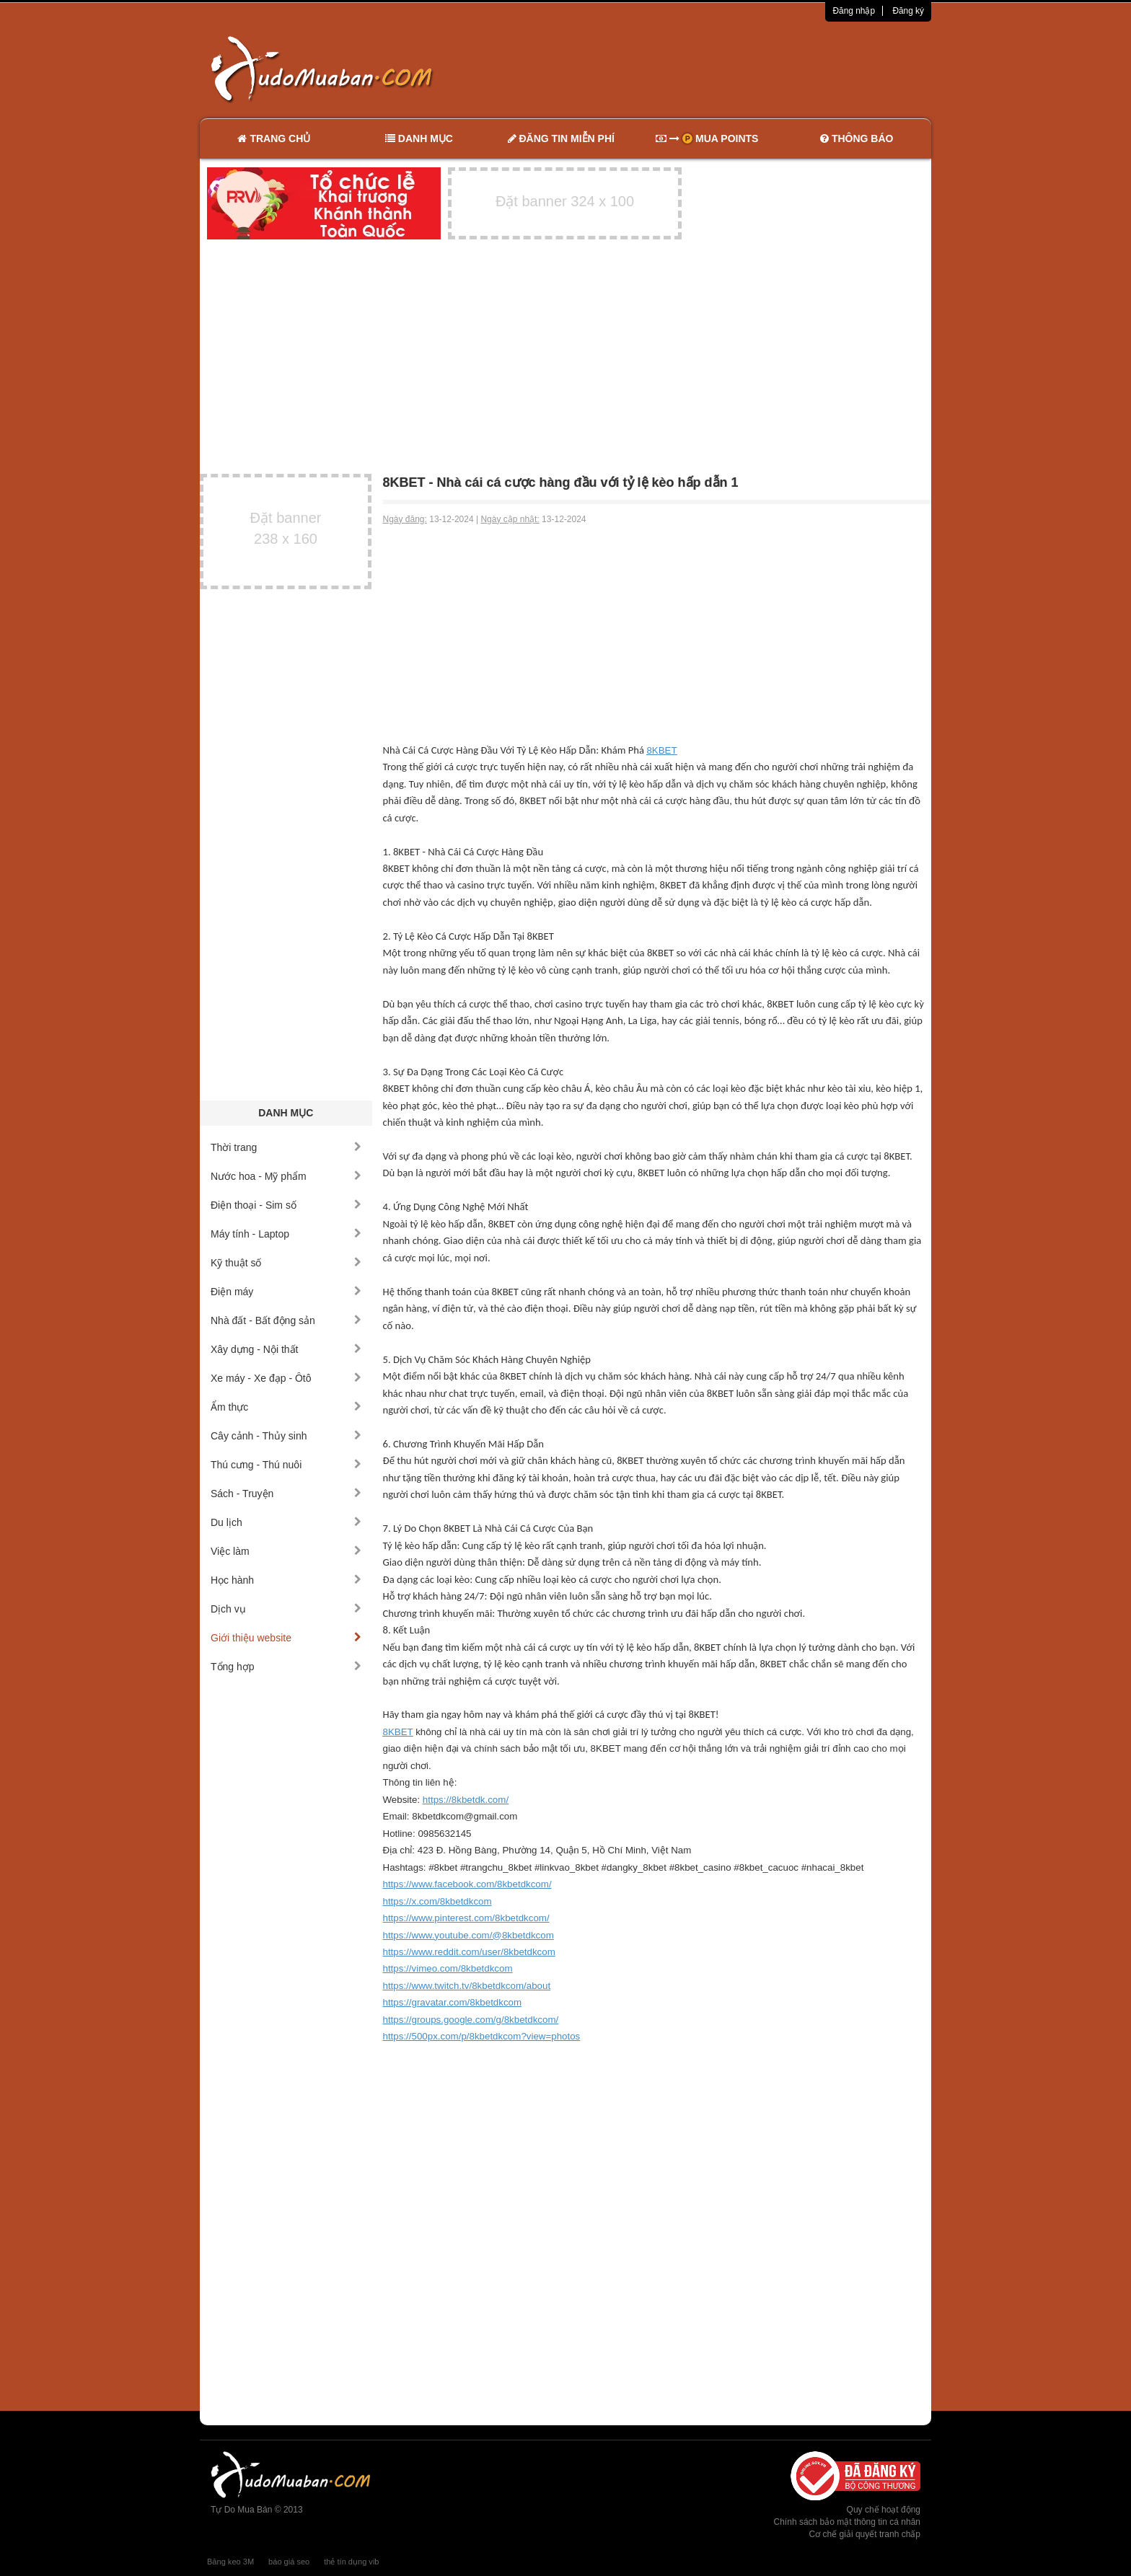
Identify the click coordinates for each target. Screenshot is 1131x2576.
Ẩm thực (286, 1407)
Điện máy (286, 1291)
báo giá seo (288, 2561)
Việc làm (286, 1551)
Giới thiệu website (286, 1638)
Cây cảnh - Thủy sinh (286, 1436)
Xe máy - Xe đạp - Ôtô (286, 1378)
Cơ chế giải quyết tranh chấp (864, 2534)
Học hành (286, 1580)
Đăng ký (908, 11)
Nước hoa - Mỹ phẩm (286, 1176)
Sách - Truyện (286, 1493)
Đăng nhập (853, 11)
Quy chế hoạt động (883, 2510)
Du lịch (286, 1522)
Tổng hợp (286, 1666)
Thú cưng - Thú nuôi (286, 1464)
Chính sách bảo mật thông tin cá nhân (847, 2522)
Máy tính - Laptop (286, 1234)
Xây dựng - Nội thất (286, 1349)
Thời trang (286, 1147)
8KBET (661, 750)
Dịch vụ (286, 1609)
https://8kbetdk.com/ (466, 1799)
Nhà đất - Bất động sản (286, 1320)
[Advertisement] (717, 68)
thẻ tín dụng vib (351, 2561)
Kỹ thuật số (286, 1263)
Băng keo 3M (230, 2561)
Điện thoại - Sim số (286, 1205)
